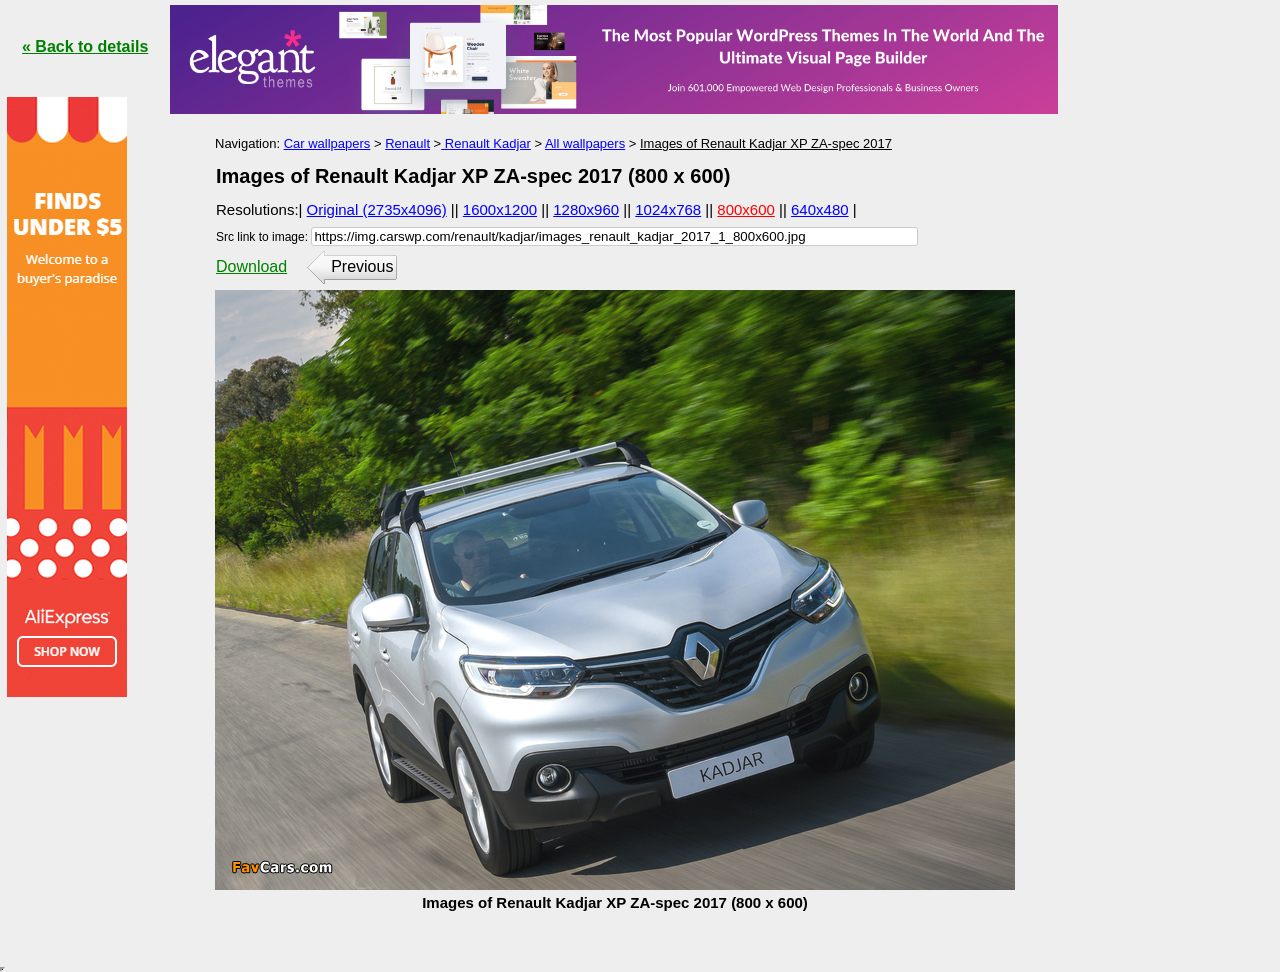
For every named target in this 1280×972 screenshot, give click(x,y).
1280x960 (586, 209)
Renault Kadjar (486, 143)
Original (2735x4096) (377, 209)
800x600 (746, 209)
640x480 (820, 209)
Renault (407, 143)
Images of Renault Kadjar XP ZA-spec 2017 (766, 143)
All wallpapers (585, 143)
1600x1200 (500, 209)
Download (251, 266)
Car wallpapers (327, 143)
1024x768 (668, 209)
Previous (362, 266)
